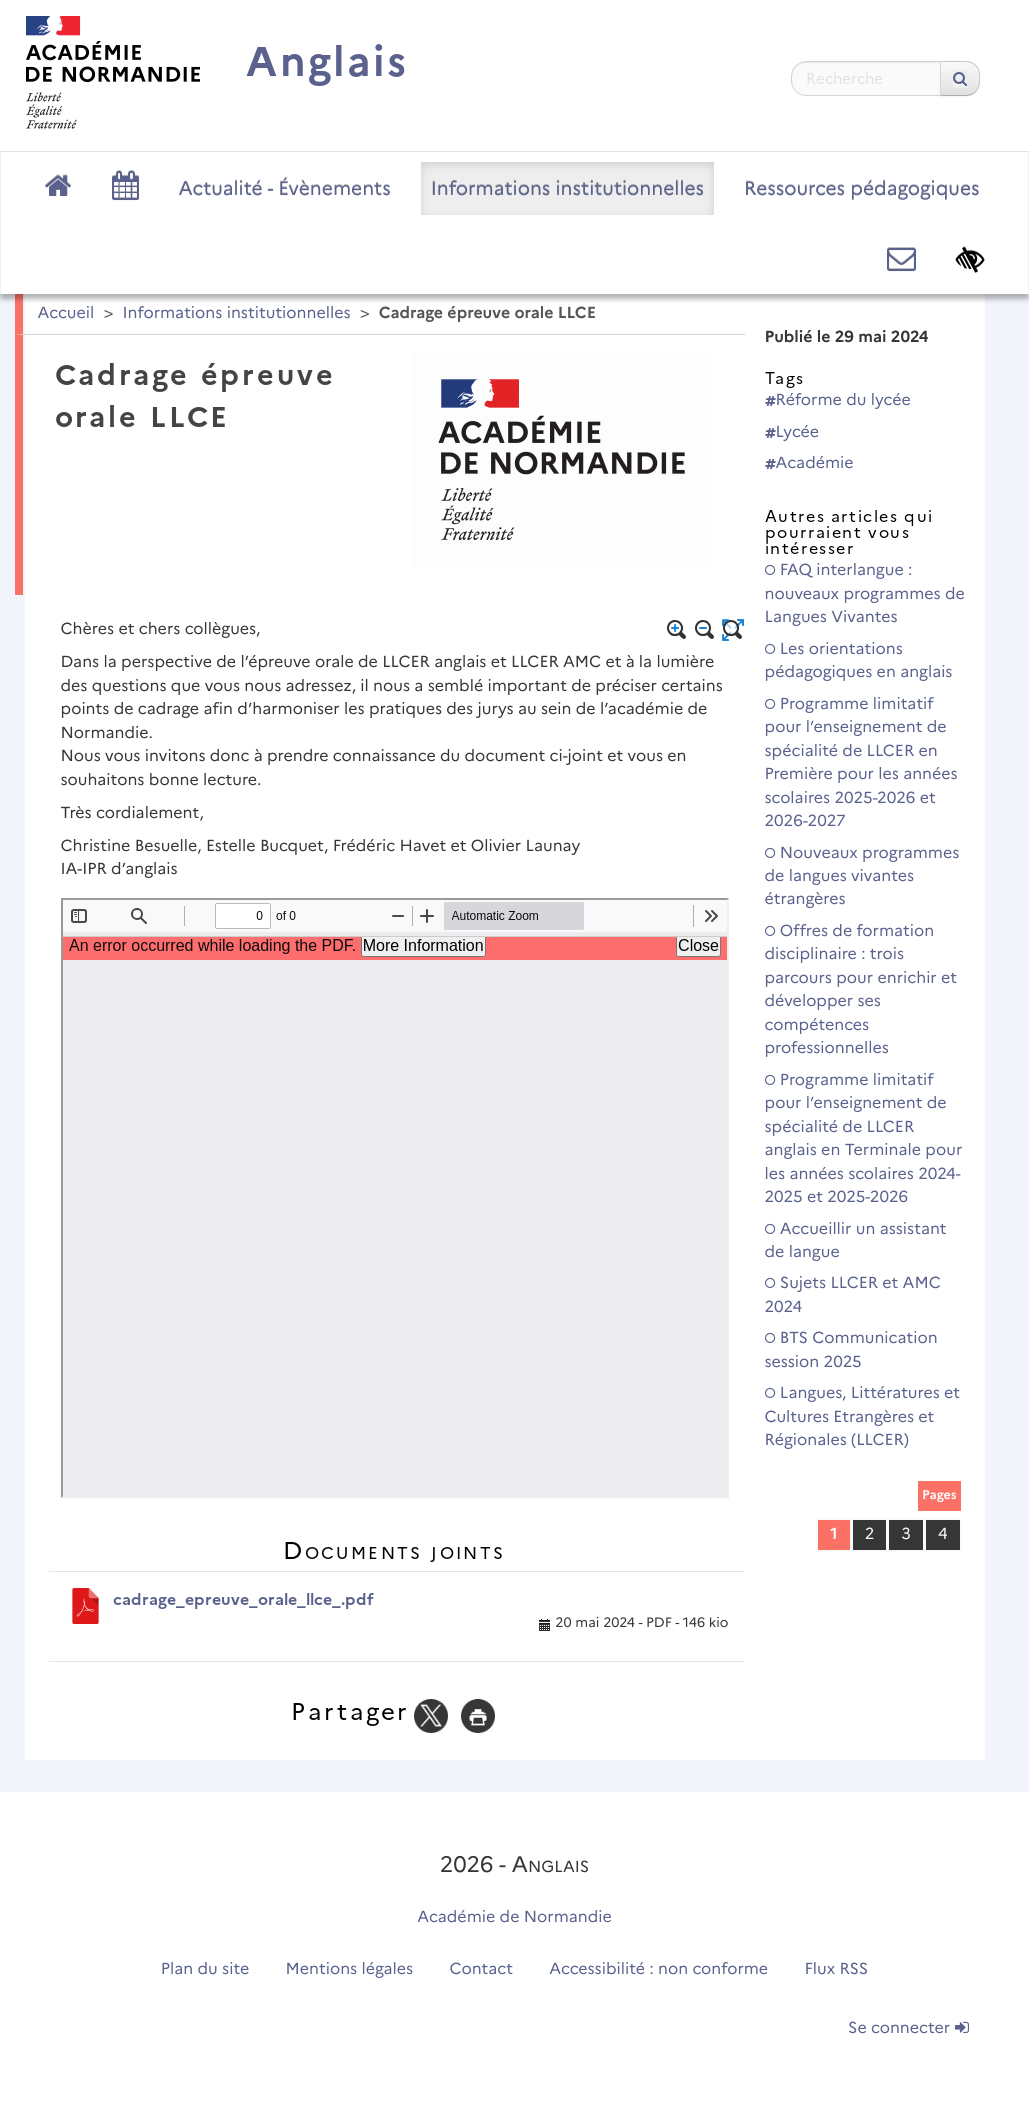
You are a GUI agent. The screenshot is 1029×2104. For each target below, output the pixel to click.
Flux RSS (837, 1969)
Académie (809, 463)
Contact (481, 1969)
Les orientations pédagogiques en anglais (859, 661)
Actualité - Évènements (285, 188)
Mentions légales (350, 1969)
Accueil (66, 313)
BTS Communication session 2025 (851, 1350)
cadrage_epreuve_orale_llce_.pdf (243, 1599)
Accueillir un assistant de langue (856, 1241)
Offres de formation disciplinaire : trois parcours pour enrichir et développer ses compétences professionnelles (861, 990)
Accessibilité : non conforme (658, 1969)
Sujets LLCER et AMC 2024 (853, 1295)
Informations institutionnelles (567, 188)
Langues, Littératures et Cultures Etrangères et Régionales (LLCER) (863, 1417)
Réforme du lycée (838, 400)
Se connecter (908, 2028)
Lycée (792, 432)
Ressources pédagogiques (861, 188)
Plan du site (205, 1969)
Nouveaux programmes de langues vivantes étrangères (862, 877)
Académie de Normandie (514, 1917)
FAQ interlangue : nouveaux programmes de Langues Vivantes (865, 594)
